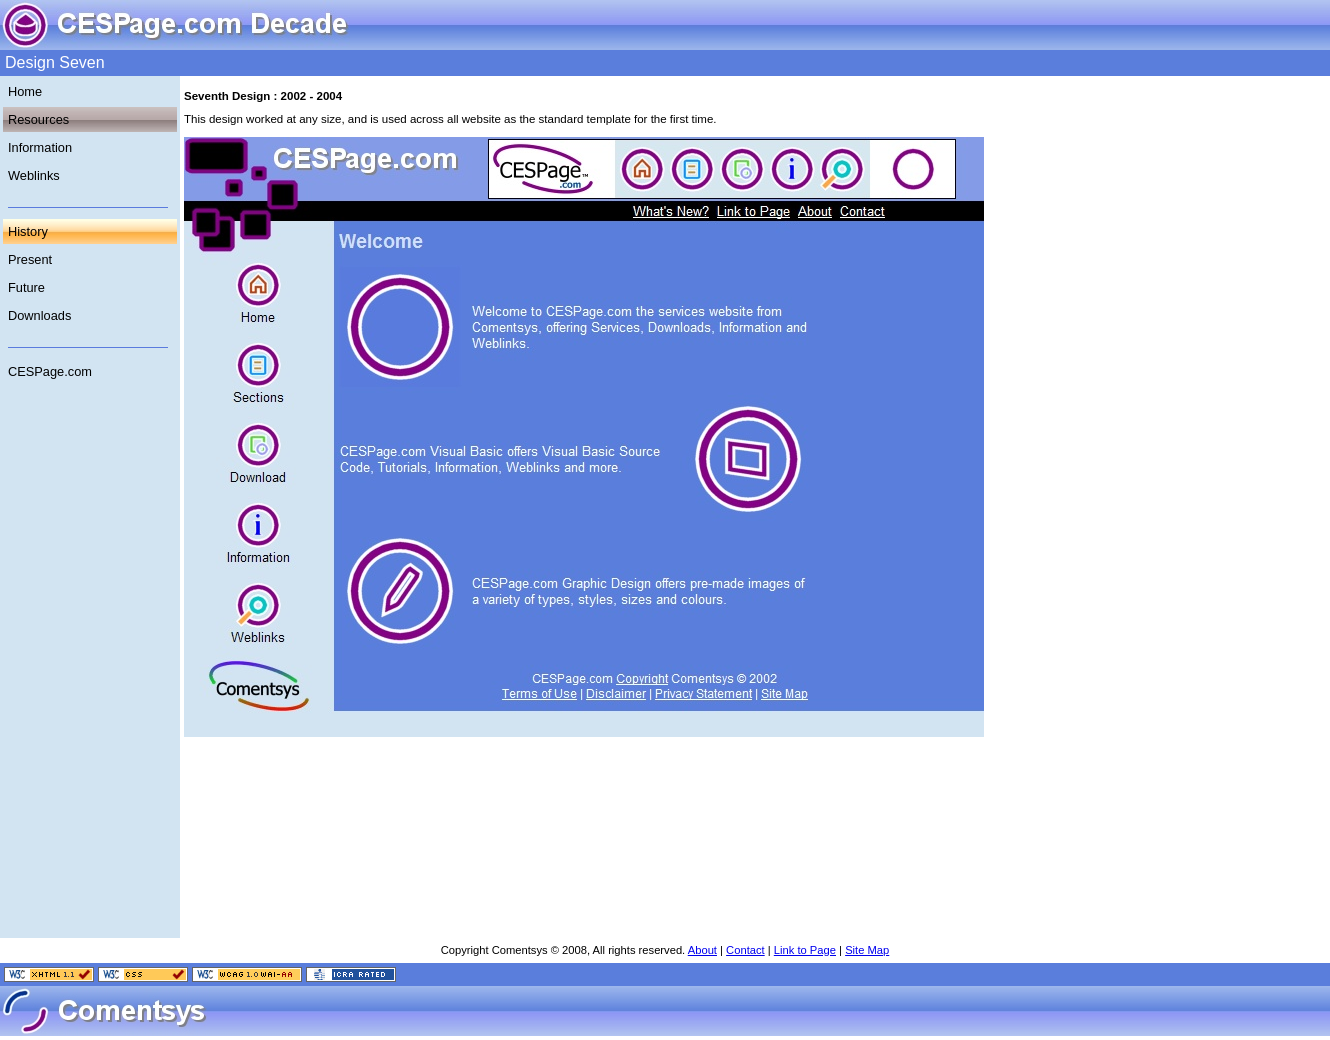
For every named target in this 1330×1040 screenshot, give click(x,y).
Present (30, 259)
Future (26, 287)
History (28, 231)
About (702, 950)
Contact (745, 950)
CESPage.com (50, 371)
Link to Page (805, 950)
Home (25, 91)
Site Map (867, 950)
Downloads (39, 315)
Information (40, 147)
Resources (38, 119)
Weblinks (34, 175)
